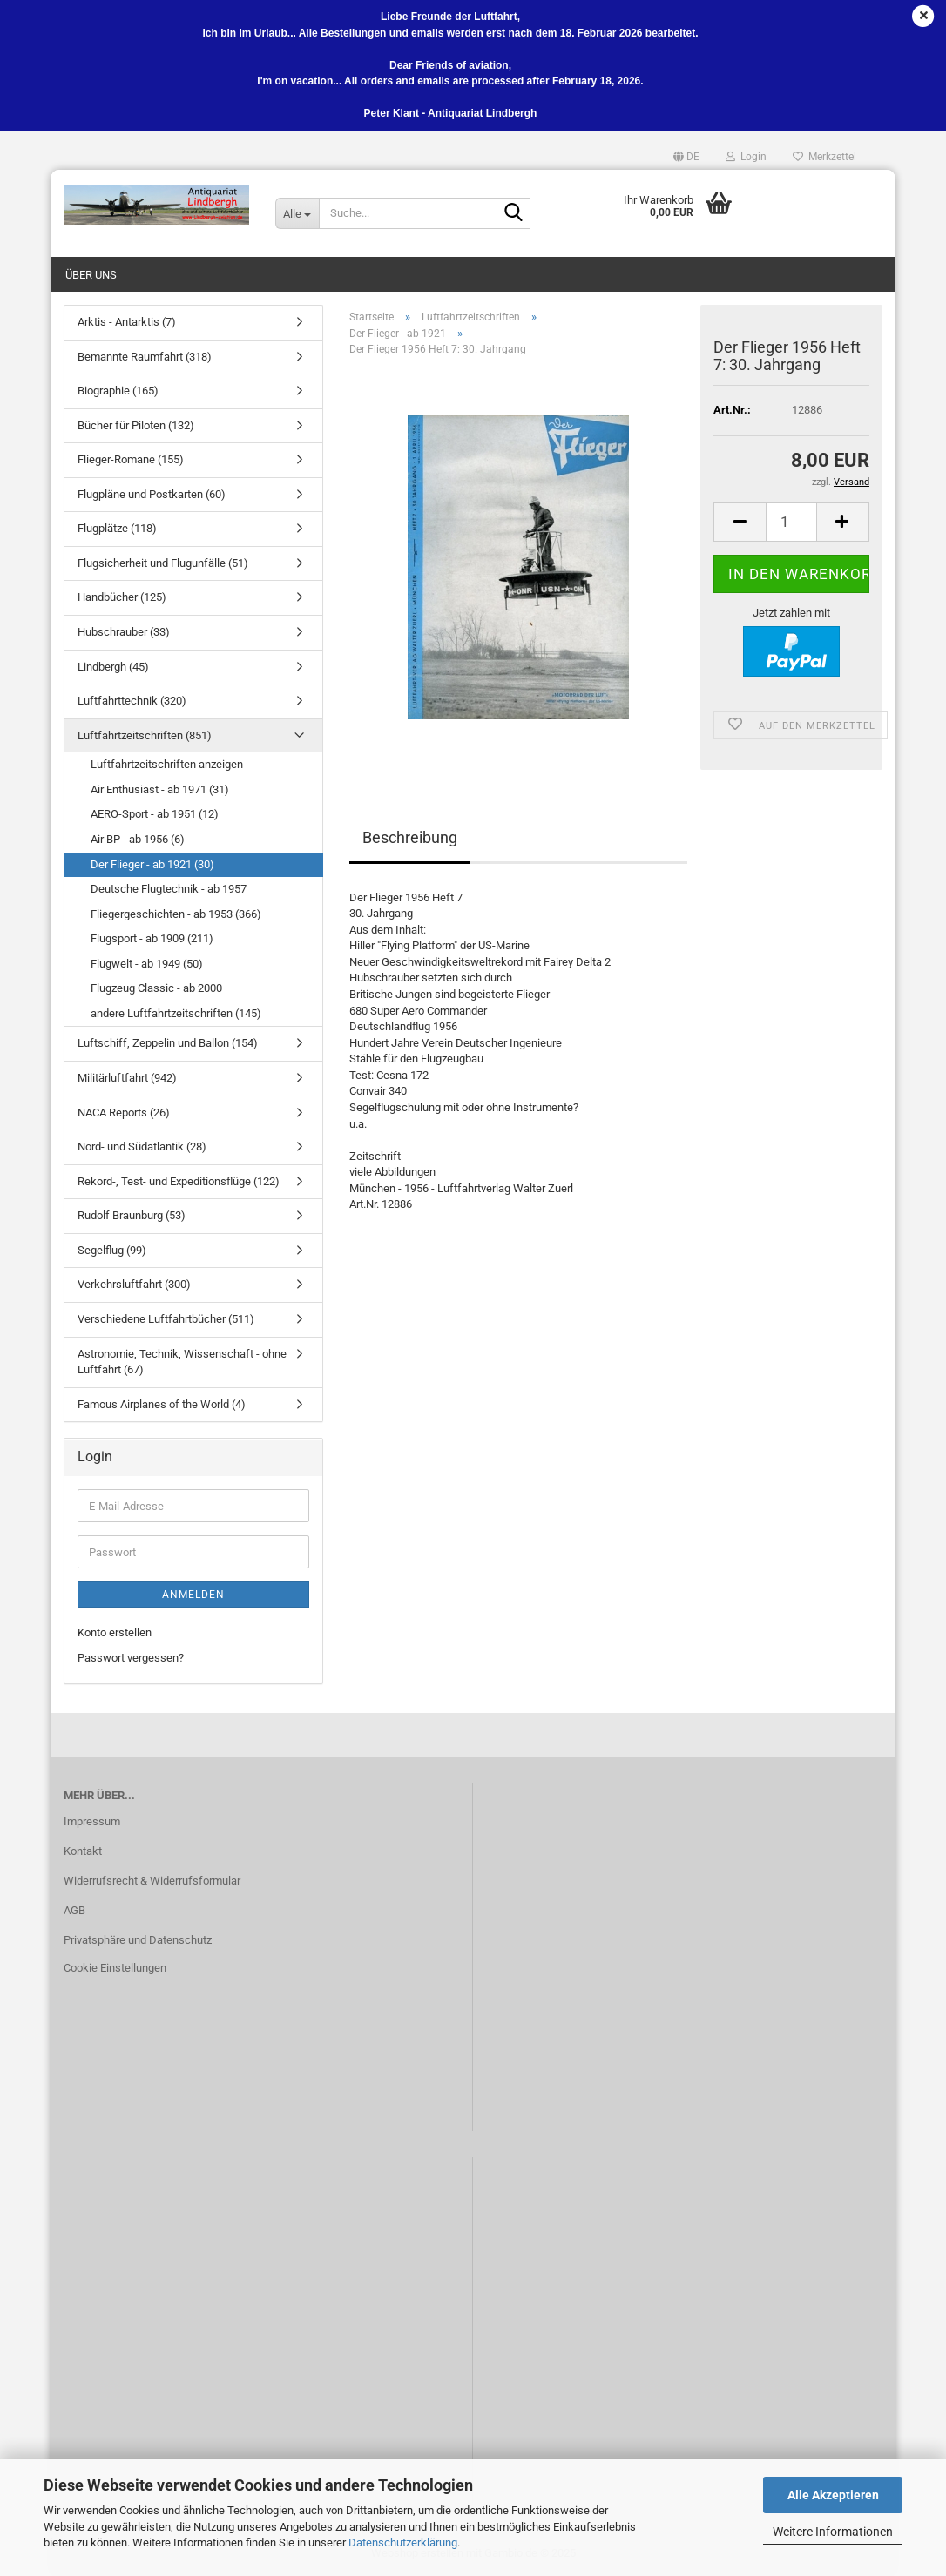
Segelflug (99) (112, 1250)
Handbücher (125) (122, 597)
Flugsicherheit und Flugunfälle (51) (163, 563)
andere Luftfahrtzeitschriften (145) (176, 1013)
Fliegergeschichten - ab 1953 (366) (176, 913)
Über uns (91, 274)
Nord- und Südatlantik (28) (142, 1146)
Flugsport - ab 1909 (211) (152, 938)
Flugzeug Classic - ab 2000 (156, 988)
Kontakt (83, 1851)
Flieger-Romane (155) (131, 459)
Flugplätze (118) (117, 528)
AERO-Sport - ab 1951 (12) (155, 813)
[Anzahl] (791, 522)
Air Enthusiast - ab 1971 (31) (160, 789)
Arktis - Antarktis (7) (127, 321)
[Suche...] (297, 213)
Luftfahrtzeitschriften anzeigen (167, 764)
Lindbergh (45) (113, 666)
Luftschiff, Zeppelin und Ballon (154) (168, 1042)
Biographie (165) (118, 390)
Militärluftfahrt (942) (127, 1077)
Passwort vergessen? (131, 1657)
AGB (74, 1910)
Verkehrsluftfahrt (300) (134, 1284)
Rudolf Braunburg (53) (132, 1215)
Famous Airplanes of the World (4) (162, 1404)
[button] (686, 157)
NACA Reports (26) (124, 1112)
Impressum (92, 1821)
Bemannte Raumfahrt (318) (145, 356)
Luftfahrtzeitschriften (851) (145, 735)
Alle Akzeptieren (833, 2495)
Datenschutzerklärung (402, 2542)
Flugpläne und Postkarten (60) (152, 494)
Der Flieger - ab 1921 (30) (152, 864)
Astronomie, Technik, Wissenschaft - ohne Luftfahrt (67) (182, 1362)
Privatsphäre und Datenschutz (138, 1939)
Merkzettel (824, 157)
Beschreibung (409, 837)
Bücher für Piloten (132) (136, 425)
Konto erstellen (115, 1632)
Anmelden (193, 1594)
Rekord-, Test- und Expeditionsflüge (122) (179, 1181)
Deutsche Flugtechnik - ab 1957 (169, 888)
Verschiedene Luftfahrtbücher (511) (166, 1318)
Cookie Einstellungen (115, 1967)
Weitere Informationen (833, 2532)
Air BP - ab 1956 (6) (138, 839)
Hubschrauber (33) (124, 631)
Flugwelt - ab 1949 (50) (147, 963)
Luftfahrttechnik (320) (132, 700)
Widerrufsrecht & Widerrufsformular (152, 1880)
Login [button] (746, 157)
